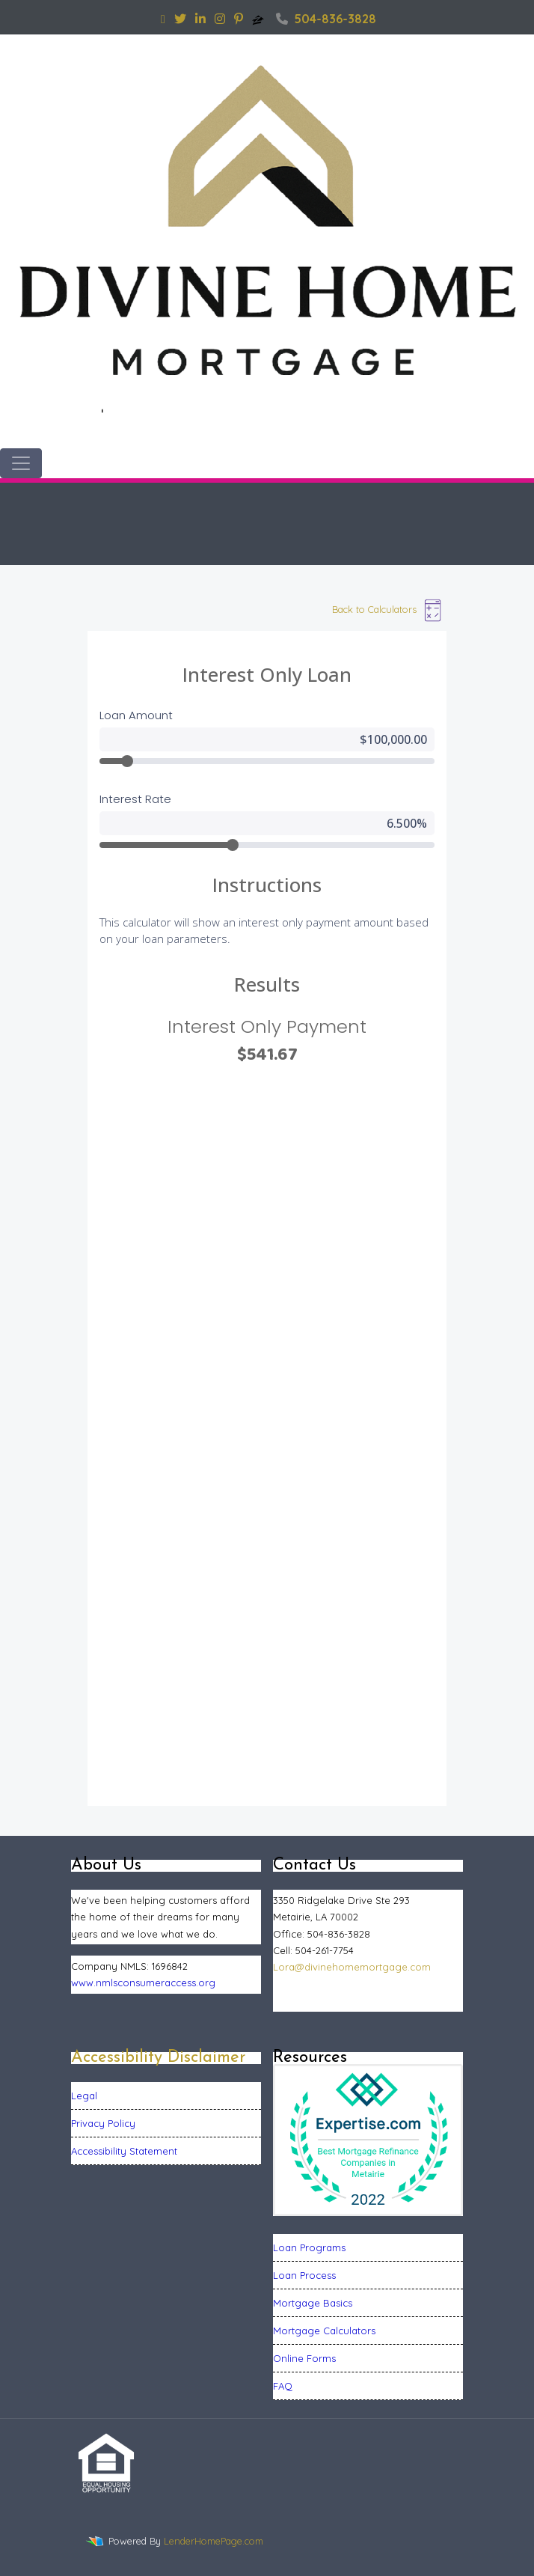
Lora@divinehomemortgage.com (352, 1967)
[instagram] (220, 18)
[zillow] (259, 18)
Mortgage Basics (312, 2303)
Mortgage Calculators (324, 2331)
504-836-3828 (326, 18)
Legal (84, 2096)
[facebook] (163, 18)
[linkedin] (200, 18)
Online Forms (304, 2358)
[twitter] (180, 18)
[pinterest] (238, 18)
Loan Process (304, 2275)
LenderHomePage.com (213, 2541)
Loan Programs (309, 2247)
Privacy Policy (103, 2123)
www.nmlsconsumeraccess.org (143, 1983)
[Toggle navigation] (21, 463)
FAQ (282, 2386)
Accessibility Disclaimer (158, 2057)
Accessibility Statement (124, 2151)
